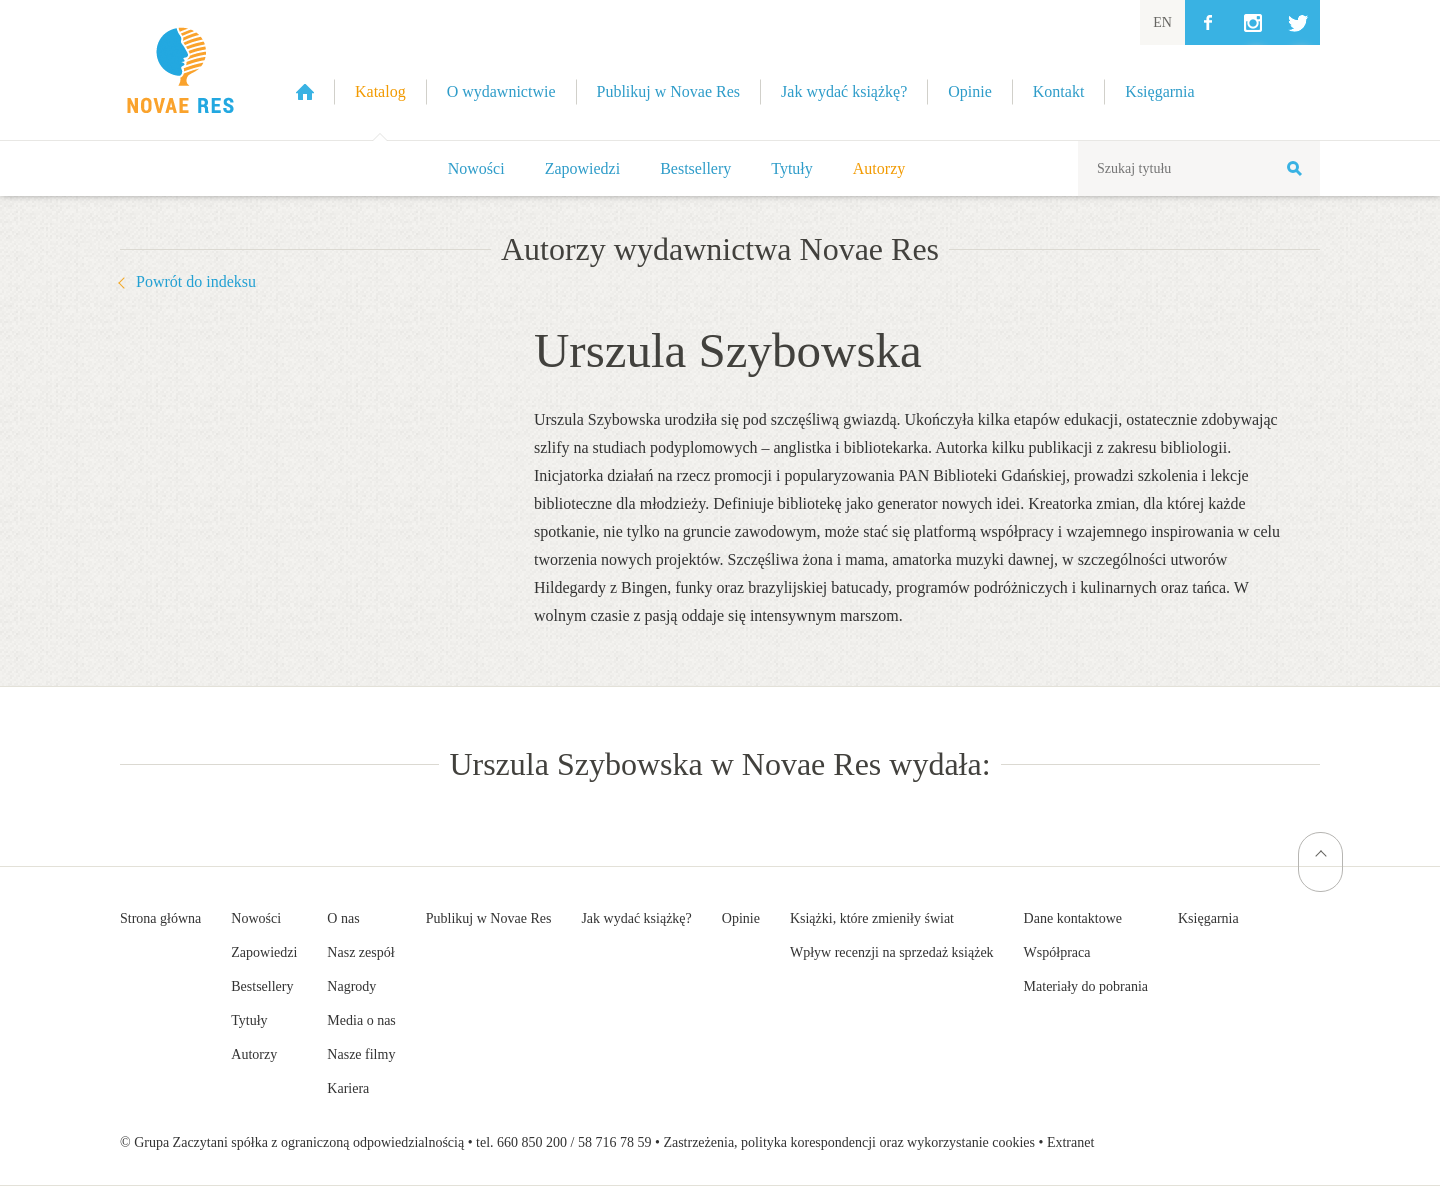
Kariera (348, 1088)
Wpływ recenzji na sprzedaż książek (892, 952)
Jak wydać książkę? (636, 918)
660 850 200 (532, 1142)
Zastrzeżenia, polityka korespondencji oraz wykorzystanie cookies (849, 1142)
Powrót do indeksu (196, 281)
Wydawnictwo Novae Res (180, 70)
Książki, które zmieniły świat (872, 918)
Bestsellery (695, 168)
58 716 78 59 (615, 1142)
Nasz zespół (360, 952)
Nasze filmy (361, 1054)
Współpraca (1057, 952)
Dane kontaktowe (1073, 918)
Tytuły (792, 168)
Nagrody (351, 986)
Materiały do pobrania (1086, 986)
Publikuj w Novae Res (489, 918)
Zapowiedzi (583, 168)
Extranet (1070, 1142)
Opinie (741, 918)
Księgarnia (1208, 918)
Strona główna (160, 918)
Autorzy (879, 168)
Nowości (476, 168)
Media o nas (361, 1020)
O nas (343, 918)
